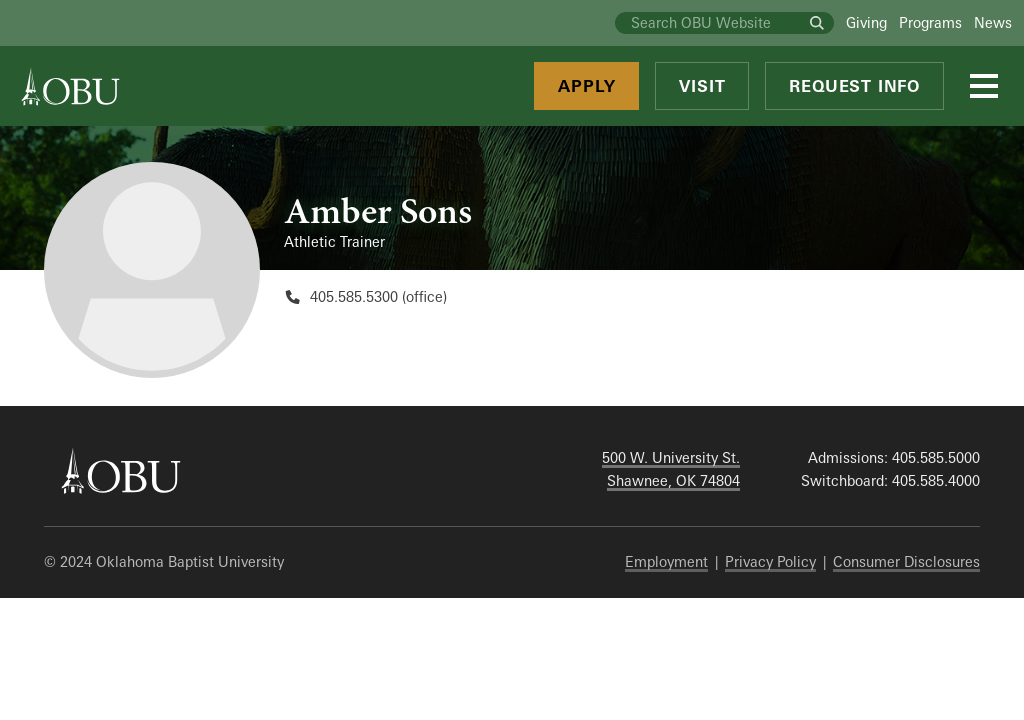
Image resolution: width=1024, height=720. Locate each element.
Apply (586, 86)
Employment (666, 561)
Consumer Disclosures (906, 561)
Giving (866, 22)
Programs (930, 22)
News (993, 22)
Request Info (854, 86)
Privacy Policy (770, 561)
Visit (702, 86)
